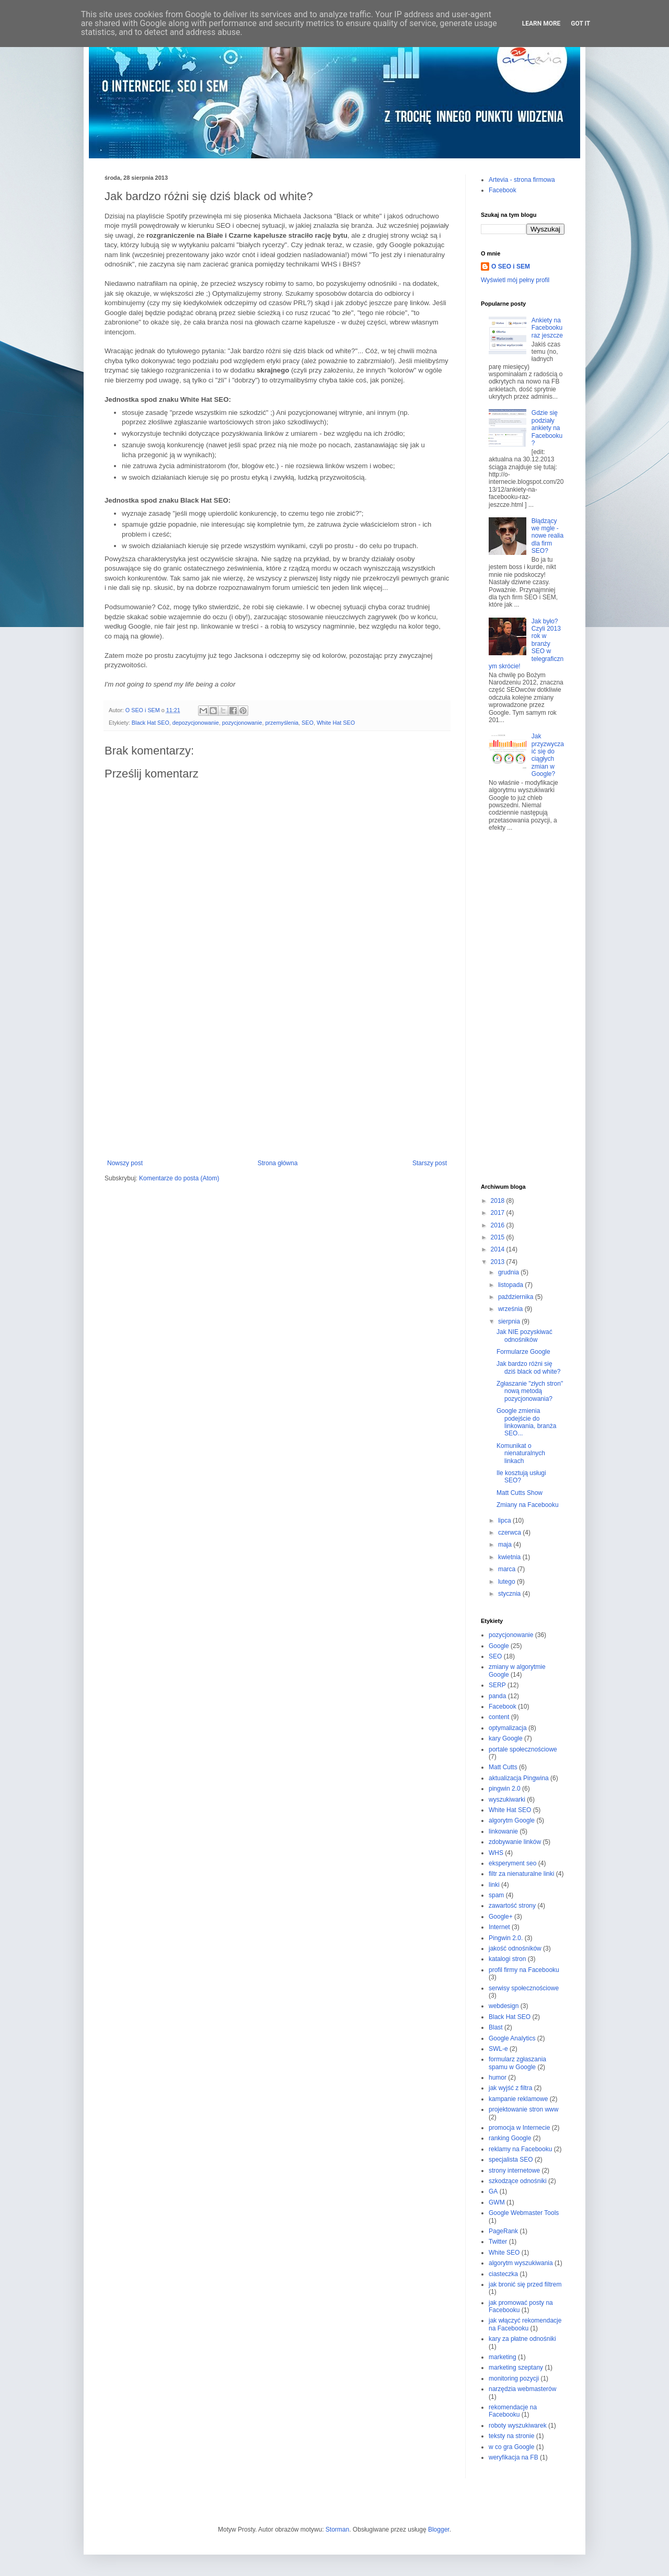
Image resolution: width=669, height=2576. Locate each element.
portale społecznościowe (523, 1749)
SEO (308, 723)
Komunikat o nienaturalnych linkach (521, 1453)
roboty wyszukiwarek (518, 2425)
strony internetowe (514, 2170)
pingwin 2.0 (505, 1788)
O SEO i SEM (510, 266)
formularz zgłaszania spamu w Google (517, 2063)
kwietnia (510, 1557)
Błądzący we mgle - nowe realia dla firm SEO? (547, 536)
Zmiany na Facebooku (528, 1505)
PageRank (503, 2231)
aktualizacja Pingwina (519, 1778)
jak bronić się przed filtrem (525, 2284)
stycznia (510, 1593)
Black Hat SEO (150, 723)
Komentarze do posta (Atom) (179, 1178)
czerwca (510, 1532)
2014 (498, 1249)
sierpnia (510, 1321)
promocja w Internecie (519, 2127)
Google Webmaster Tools (524, 2213)
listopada (511, 1285)
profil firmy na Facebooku (524, 1970)
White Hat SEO (336, 723)
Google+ (501, 1916)
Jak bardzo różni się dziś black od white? (528, 1367)
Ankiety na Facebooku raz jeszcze (547, 328)
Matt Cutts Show (520, 1492)
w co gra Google (511, 2447)
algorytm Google (512, 1820)
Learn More (541, 23)
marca (507, 1569)
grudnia (509, 1272)
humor (497, 2077)
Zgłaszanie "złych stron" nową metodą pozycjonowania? (530, 1391)
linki (494, 1884)
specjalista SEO (511, 2159)
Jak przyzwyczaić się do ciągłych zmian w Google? (548, 755)
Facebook (502, 190)
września (511, 1309)
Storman (337, 2529)
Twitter (498, 2241)
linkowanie (503, 1831)
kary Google (506, 1738)
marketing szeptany (516, 2367)
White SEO (504, 2252)
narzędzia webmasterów (522, 2389)
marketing (502, 2357)
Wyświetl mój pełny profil (515, 280)
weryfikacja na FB (513, 2457)
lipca (505, 1520)
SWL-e (498, 2048)
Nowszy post (125, 1163)
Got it (580, 23)
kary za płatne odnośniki (522, 2338)
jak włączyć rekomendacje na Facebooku (525, 2324)
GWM (497, 2202)
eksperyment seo (512, 1863)
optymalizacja (508, 1728)
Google (499, 1646)
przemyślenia (282, 723)
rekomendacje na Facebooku (513, 2411)
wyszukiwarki (507, 1799)
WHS (496, 1852)
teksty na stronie (511, 2436)
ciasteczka (503, 2274)
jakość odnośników (515, 1948)
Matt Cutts (503, 1767)
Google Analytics (512, 2038)
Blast (496, 2027)
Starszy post (429, 1163)
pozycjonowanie (242, 723)
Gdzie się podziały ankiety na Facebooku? (547, 428)
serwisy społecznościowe (524, 1988)
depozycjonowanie (195, 723)
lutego (507, 1581)
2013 (498, 1262)
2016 (498, 1225)
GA (493, 2191)
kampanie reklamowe (518, 2099)
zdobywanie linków (515, 1842)
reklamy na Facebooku (520, 2149)
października (516, 1297)
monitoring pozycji (514, 2378)
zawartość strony (512, 1905)
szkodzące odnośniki (518, 2181)
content (499, 1717)
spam (496, 1895)
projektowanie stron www (523, 2109)
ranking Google (510, 2138)
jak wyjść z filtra (510, 2088)
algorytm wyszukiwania (521, 2263)
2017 (498, 1212)
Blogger (438, 2529)
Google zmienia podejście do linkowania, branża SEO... (526, 1422)
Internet (499, 1927)
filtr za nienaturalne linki (521, 1873)
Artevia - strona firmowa (522, 179)
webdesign (503, 2006)
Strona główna (278, 1163)
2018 (498, 1200)
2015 (498, 1237)
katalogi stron (507, 1959)
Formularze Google (523, 1351)
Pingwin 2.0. (506, 1938)
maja (505, 1544)
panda (497, 1696)
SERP (497, 1685)
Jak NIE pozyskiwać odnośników (524, 1335)
